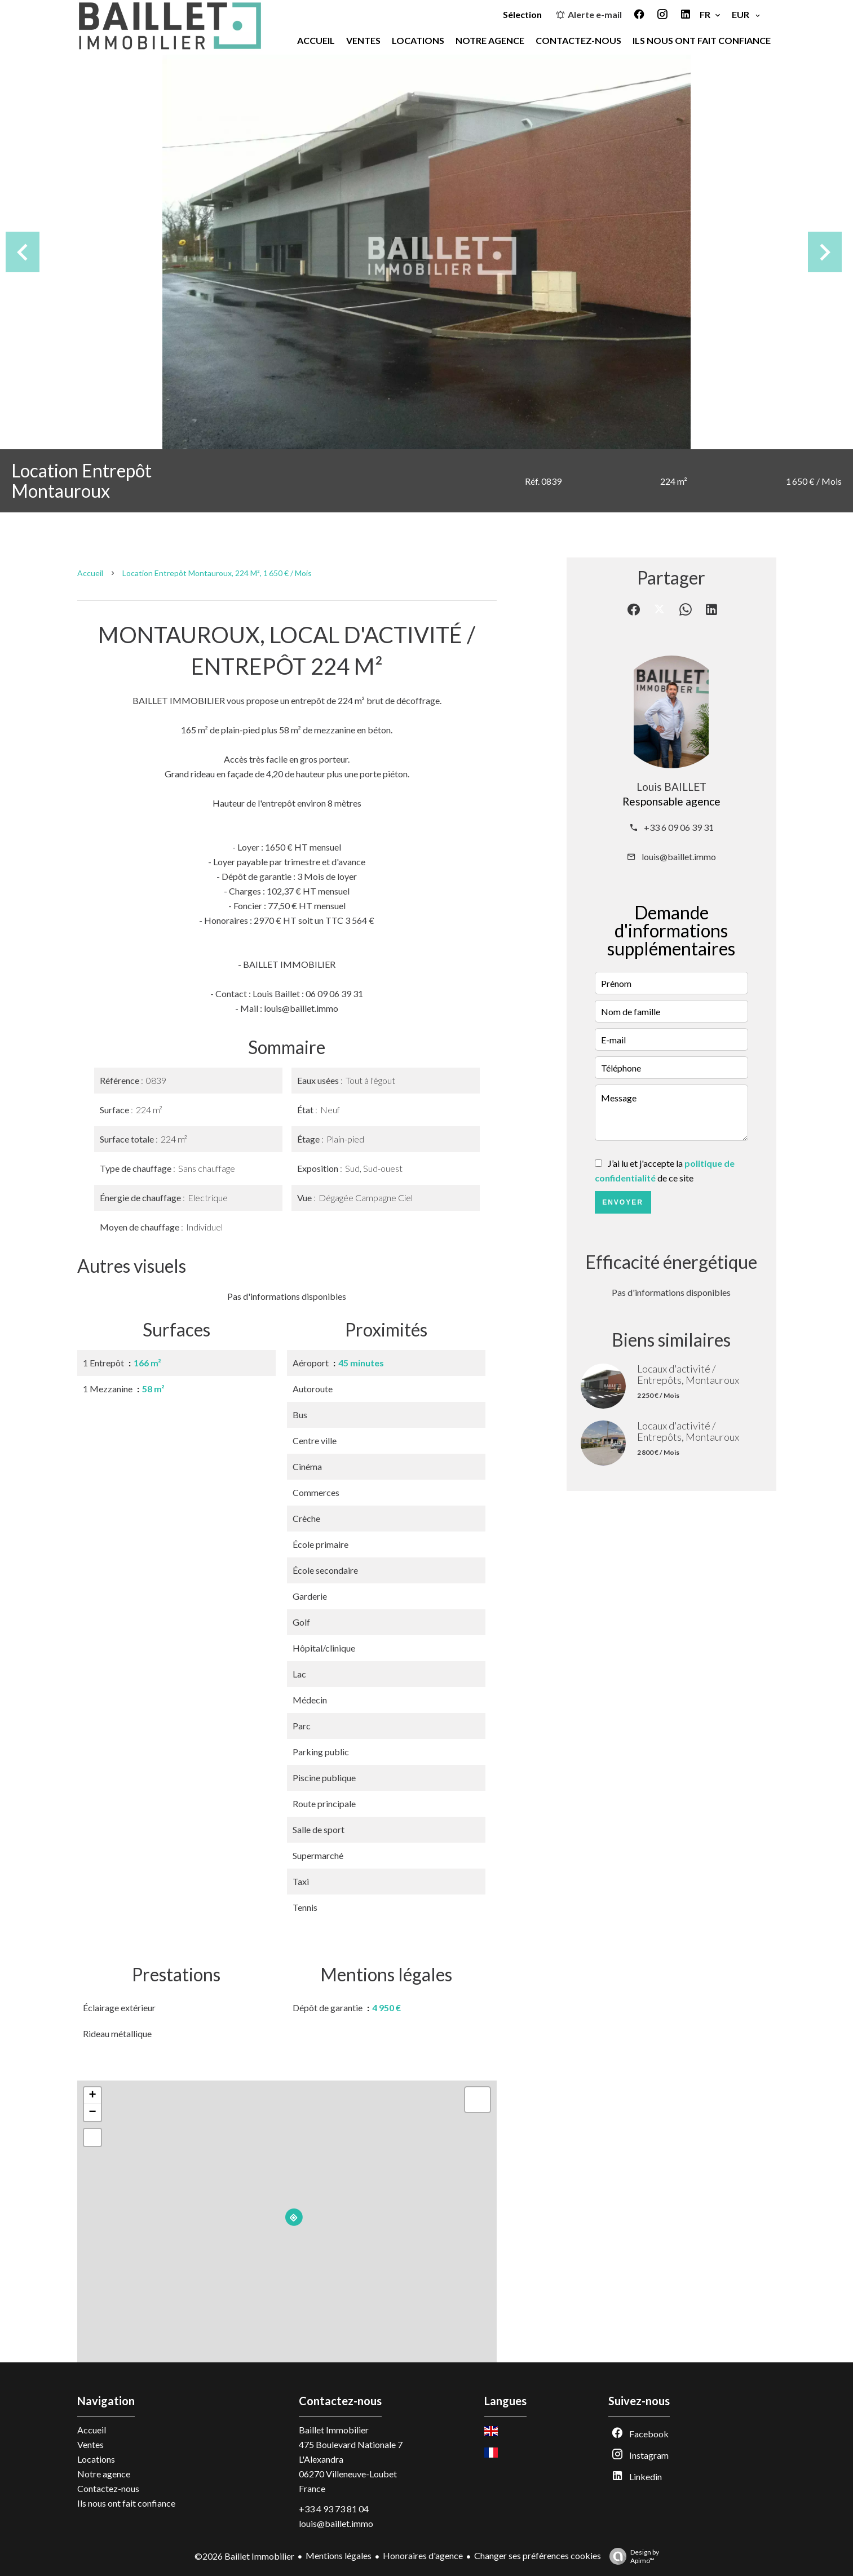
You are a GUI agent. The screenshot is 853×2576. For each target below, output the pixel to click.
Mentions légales (339, 2555)
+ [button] (92, 2095)
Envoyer (622, 1202)
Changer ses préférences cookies (537, 2555)
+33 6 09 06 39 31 (679, 827)
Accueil (90, 573)
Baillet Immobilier (334, 2429)
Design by (631, 2556)
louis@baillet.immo (679, 856)
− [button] (92, 2112)
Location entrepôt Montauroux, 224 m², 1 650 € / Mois (217, 573)
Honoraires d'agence (423, 2555)
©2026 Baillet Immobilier (244, 2556)
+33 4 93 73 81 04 (334, 2508)
